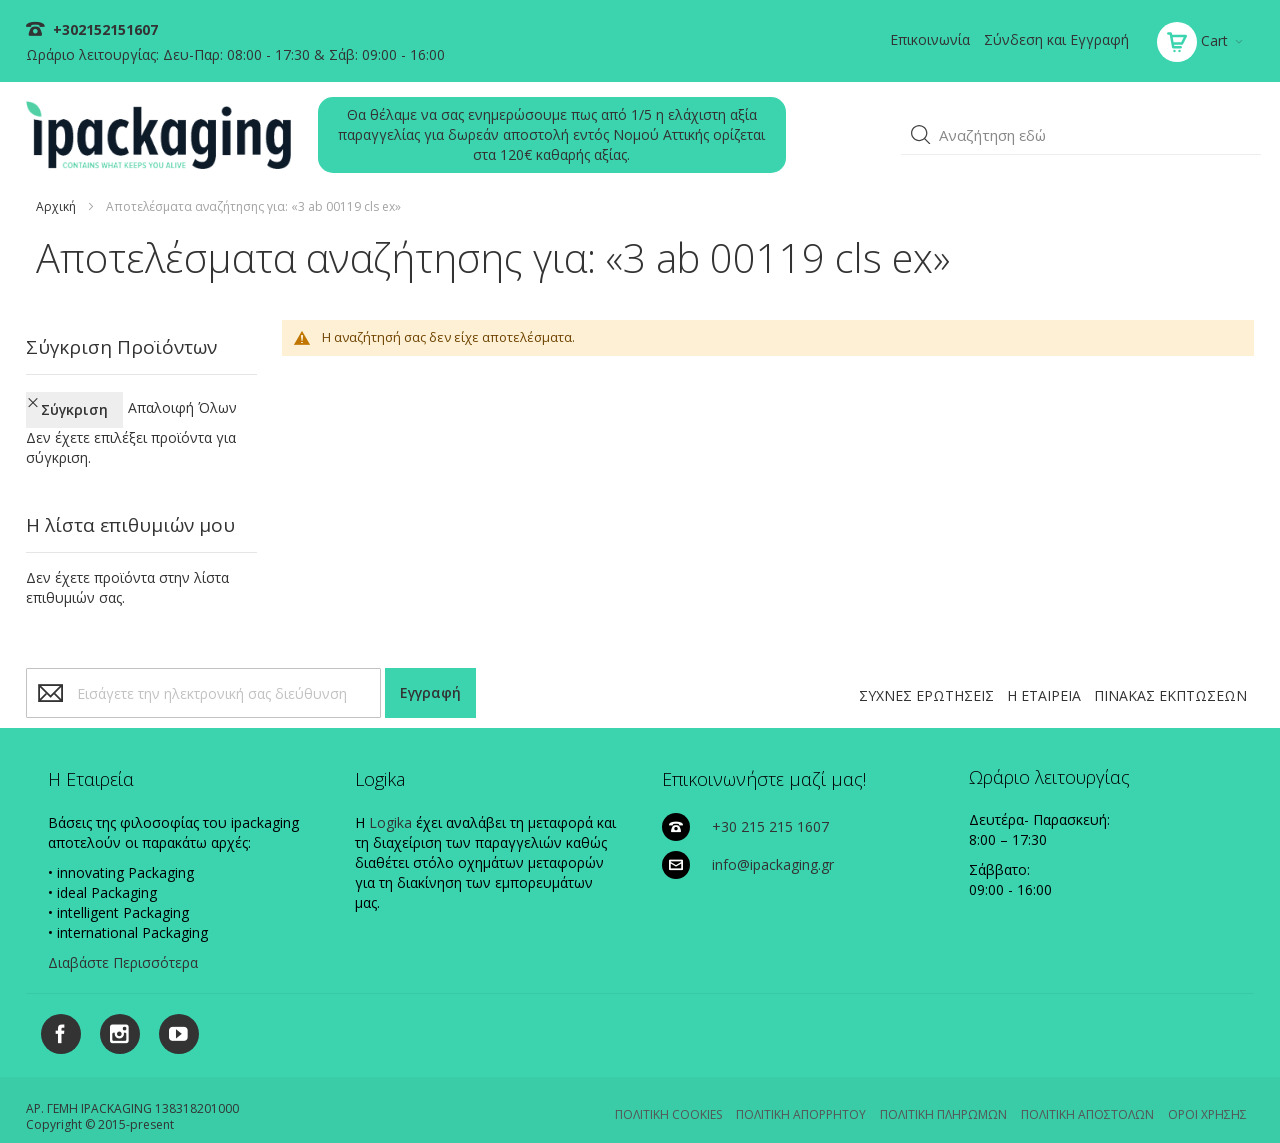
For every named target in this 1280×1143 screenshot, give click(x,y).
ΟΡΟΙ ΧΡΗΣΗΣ (1207, 1096)
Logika (390, 804)
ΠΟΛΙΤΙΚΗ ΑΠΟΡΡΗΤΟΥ (801, 1096)
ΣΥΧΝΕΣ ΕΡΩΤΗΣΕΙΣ (926, 677)
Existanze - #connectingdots (1186, 1134)
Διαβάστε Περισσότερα (123, 944)
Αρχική (56, 206)
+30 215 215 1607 (770, 808)
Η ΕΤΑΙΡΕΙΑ (1044, 677)
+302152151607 (103, 29)
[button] (921, 135)
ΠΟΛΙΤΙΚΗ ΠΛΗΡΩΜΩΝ (943, 1096)
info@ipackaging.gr (773, 846)
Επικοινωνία (930, 39)
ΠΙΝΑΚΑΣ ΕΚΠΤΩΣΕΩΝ (1170, 677)
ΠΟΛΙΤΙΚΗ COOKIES (668, 1096)
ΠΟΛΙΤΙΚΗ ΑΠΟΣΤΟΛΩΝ (1087, 1096)
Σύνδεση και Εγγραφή (1056, 39)
